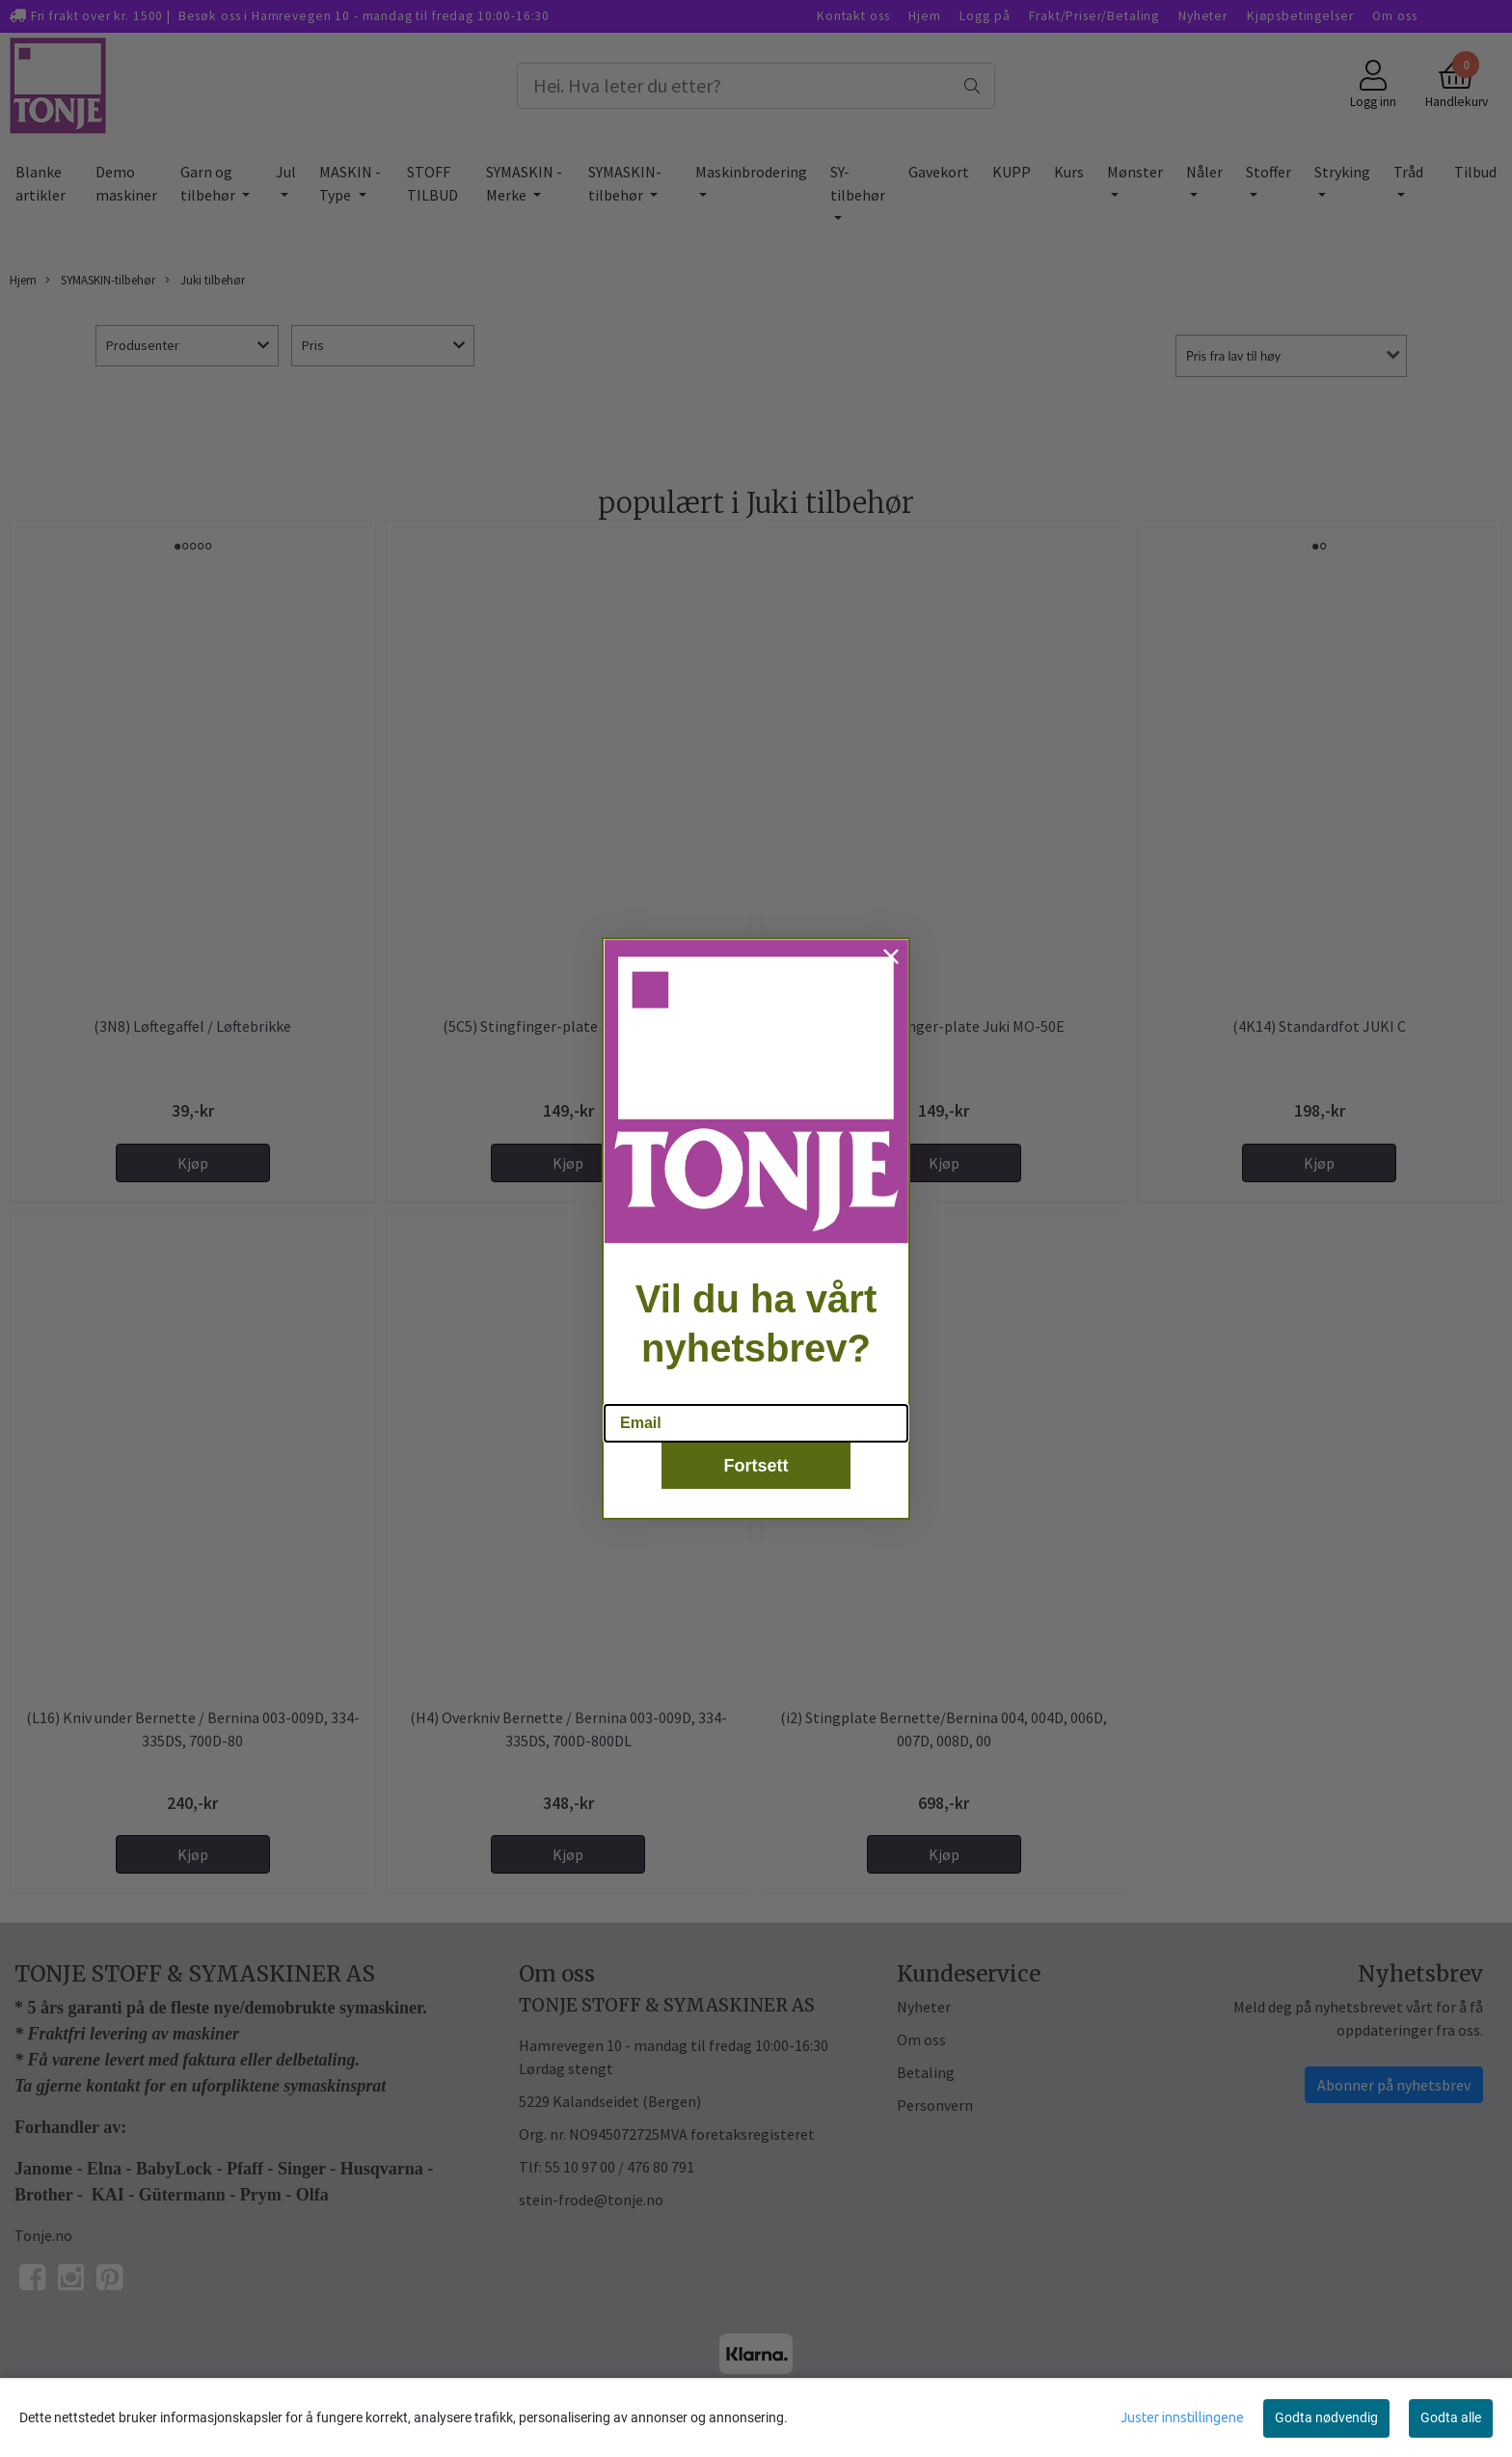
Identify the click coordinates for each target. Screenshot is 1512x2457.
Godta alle (1450, 2417)
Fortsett (756, 1472)
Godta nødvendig (1326, 2417)
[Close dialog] (891, 962)
